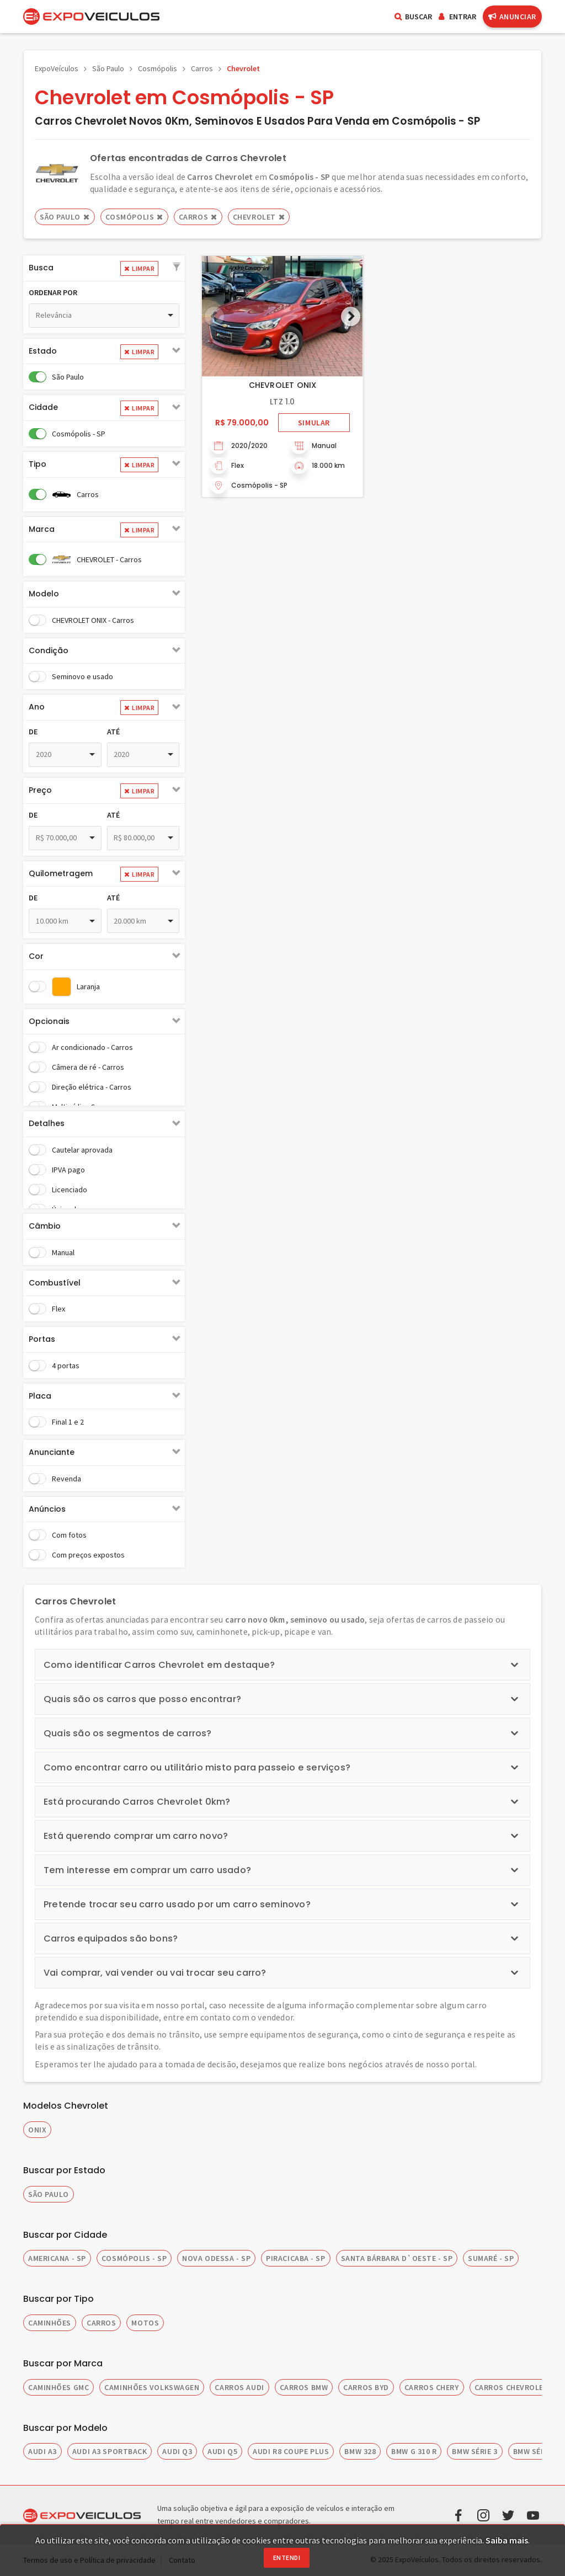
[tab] (104, 268)
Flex (58, 1309)
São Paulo (108, 68)
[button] (176, 267)
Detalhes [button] (47, 1123)
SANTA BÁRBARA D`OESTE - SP (397, 2258)
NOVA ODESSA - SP (216, 2258)
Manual (63, 1252)
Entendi (286, 2557)
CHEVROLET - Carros (109, 559)
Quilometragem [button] (61, 873)
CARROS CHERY (431, 2387)
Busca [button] (41, 267)
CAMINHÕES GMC (58, 2387)
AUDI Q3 (177, 2451)
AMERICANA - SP (57, 2258)
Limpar (139, 268)
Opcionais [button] (49, 1021)
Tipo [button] (37, 464)
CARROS (101, 2323)
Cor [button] (36, 956)
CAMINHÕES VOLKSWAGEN (151, 2387)
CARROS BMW (304, 2387)
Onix (37, 2130)
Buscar (413, 17)
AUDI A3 (42, 2451)
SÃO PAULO (48, 2194)
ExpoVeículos (56, 68)
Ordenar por (53, 292)
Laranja (88, 986)
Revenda (66, 1479)
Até (113, 732)
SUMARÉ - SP (491, 2258)
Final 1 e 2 (68, 1422)
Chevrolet (243, 68)
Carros (202, 68)
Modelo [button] (44, 593)
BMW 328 (360, 2451)
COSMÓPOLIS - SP (134, 2258)
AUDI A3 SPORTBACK (109, 2451)
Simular (314, 423)
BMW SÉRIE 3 (474, 2451)
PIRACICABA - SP (295, 2258)
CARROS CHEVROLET (512, 2387)
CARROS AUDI (239, 2387)
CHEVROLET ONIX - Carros (93, 620)
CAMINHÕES (49, 2323)
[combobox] (104, 315)
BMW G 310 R (413, 2451)
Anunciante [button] (51, 1452)
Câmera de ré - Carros (88, 1067)
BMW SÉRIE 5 (535, 2451)
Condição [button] (48, 650)
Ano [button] (37, 706)
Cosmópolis (157, 68)
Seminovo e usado (82, 676)
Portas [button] (42, 1339)
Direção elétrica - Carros (91, 1087)
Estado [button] (43, 350)
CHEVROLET (259, 217)
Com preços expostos (88, 1555)
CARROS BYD (366, 2387)
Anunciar (512, 17)
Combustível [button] (55, 1282)
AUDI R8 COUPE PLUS (291, 2451)
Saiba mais (507, 2540)
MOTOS (145, 2323)
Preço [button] (40, 790)
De (33, 732)
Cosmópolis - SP (78, 434)
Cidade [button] (43, 407)
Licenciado (69, 1189)
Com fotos (69, 1535)
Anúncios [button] (47, 1508)
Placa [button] (40, 1395)
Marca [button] (42, 529)
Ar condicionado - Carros (92, 1047)
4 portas (65, 1365)
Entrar (457, 17)
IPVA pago (68, 1170)
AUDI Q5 (222, 2451)
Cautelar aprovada (82, 1150)
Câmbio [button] (45, 1225)
